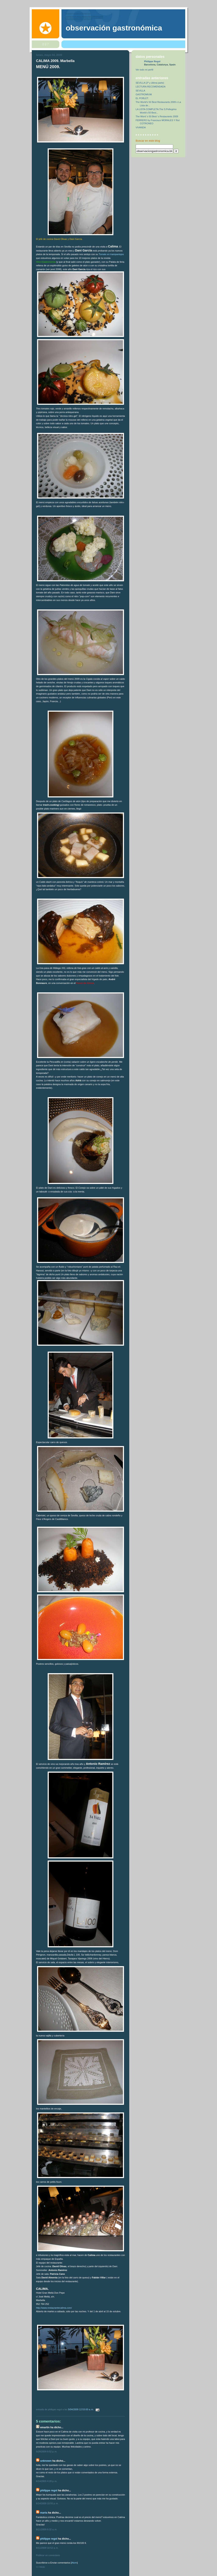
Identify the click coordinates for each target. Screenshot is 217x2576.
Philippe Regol (48, 2490)
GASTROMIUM (144, 94)
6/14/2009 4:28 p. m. (46, 2481)
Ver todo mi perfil (144, 69)
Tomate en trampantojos (111, 254)
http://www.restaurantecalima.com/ (54, 2308)
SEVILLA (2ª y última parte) (150, 82)
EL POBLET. (142, 98)
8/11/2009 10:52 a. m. (47, 2548)
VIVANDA (141, 127)
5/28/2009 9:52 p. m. (46, 2451)
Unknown (45, 2460)
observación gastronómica (114, 28)
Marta (43, 2512)
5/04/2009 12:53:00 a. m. (81, 2409)
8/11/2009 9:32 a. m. (46, 2529)
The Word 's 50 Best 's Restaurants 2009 (157, 116)
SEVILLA (140, 90)
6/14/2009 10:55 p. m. (47, 2503)
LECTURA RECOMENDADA (151, 86)
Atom (74, 2562)
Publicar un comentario (48, 2555)
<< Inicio (40, 2567)
